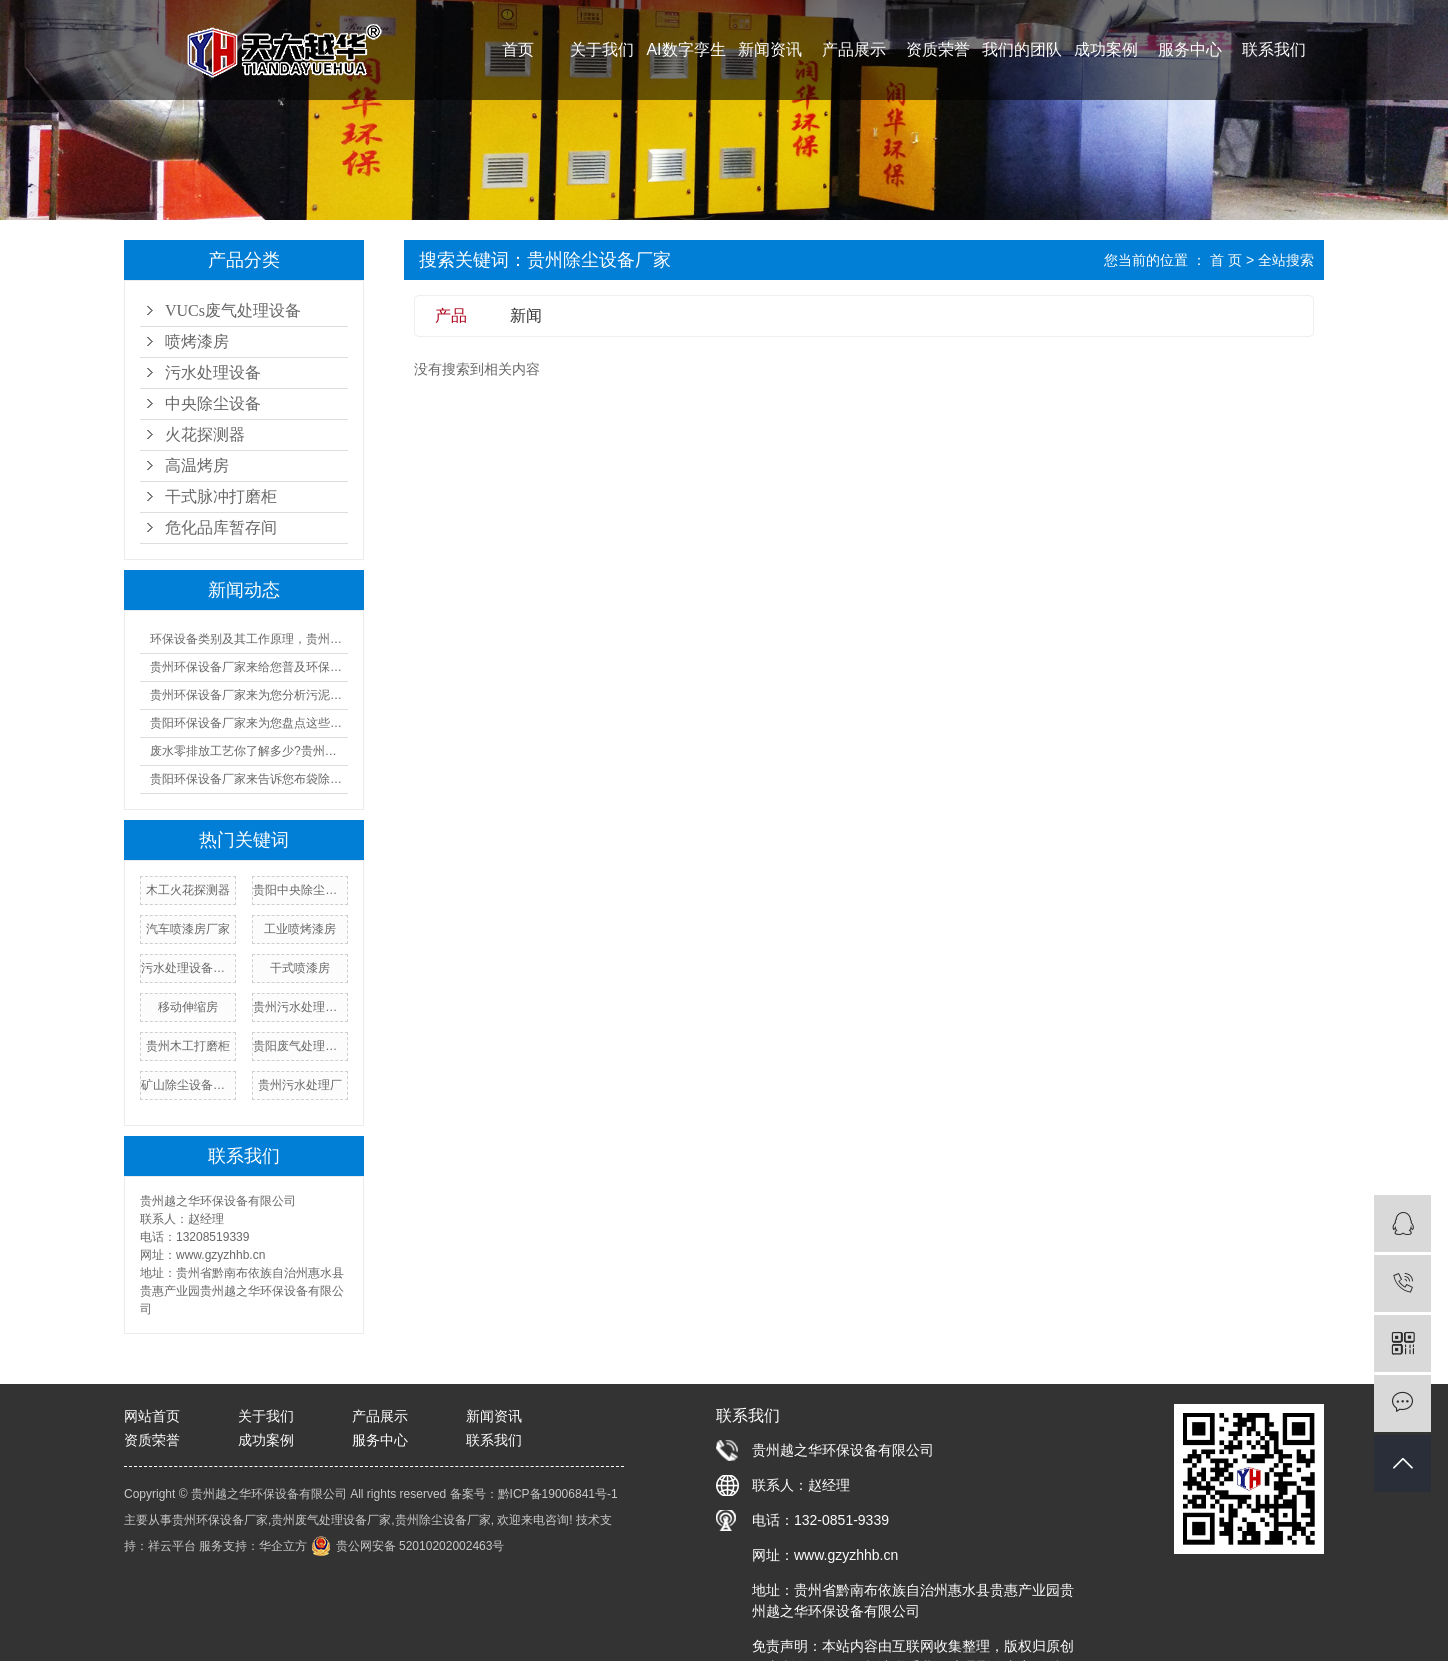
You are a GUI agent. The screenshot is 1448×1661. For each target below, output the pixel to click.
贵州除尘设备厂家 (443, 1520)
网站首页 (152, 1416)
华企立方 (283, 1546)
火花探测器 (205, 434)
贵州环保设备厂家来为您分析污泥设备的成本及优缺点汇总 (249, 695)
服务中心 (1190, 49)
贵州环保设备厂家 (220, 1520)
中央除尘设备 (213, 403)
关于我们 (602, 49)
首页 (518, 49)
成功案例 (1106, 49)
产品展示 (854, 49)
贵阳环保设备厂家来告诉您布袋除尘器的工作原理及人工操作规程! (249, 779)
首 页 (1226, 260)
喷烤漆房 (197, 341)
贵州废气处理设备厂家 (331, 1520)
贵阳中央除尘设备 (300, 890)
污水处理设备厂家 (188, 968)
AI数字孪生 (685, 49)
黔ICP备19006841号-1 (558, 1494)
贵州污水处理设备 (300, 1007)
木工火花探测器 (188, 890)
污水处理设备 (213, 372)
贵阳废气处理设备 (300, 1046)
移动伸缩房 (188, 1007)
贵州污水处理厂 (300, 1085)
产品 (451, 315)
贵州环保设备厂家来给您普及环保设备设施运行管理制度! (249, 667)
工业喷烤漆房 (300, 929)
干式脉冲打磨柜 (221, 496)
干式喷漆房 (300, 968)
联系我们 (1274, 49)
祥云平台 (172, 1546)
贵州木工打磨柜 (188, 1046)
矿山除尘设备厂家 (188, 1085)
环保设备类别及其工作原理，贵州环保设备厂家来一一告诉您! (249, 639)
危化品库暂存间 (221, 527)
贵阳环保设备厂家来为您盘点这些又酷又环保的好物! (249, 723)
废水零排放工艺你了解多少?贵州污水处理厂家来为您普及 (249, 751)
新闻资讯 (770, 49)
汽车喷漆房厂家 (188, 929)
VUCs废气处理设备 (233, 310)
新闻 (526, 315)
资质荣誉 (938, 49)
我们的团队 (1022, 49)
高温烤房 (197, 465)
